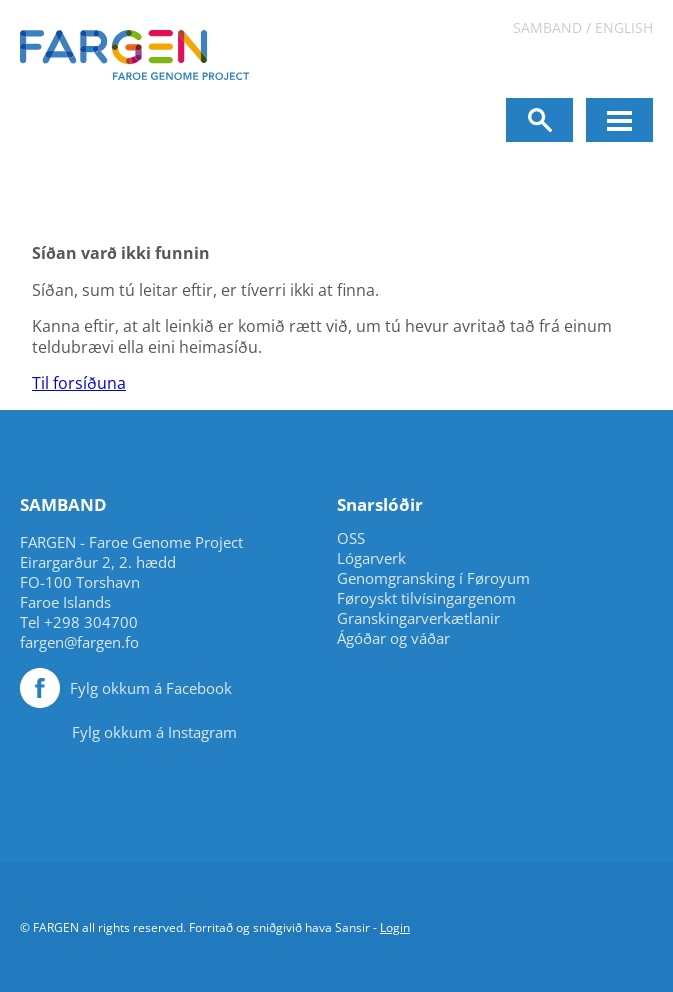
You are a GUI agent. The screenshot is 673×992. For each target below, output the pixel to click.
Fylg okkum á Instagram (154, 732)
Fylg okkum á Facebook (151, 688)
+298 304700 (91, 622)
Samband (547, 27)
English (624, 27)
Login (395, 927)
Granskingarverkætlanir (418, 618)
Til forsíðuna (79, 383)
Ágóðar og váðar (393, 638)
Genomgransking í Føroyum (433, 578)
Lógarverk (371, 558)
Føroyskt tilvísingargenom (426, 598)
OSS (351, 538)
